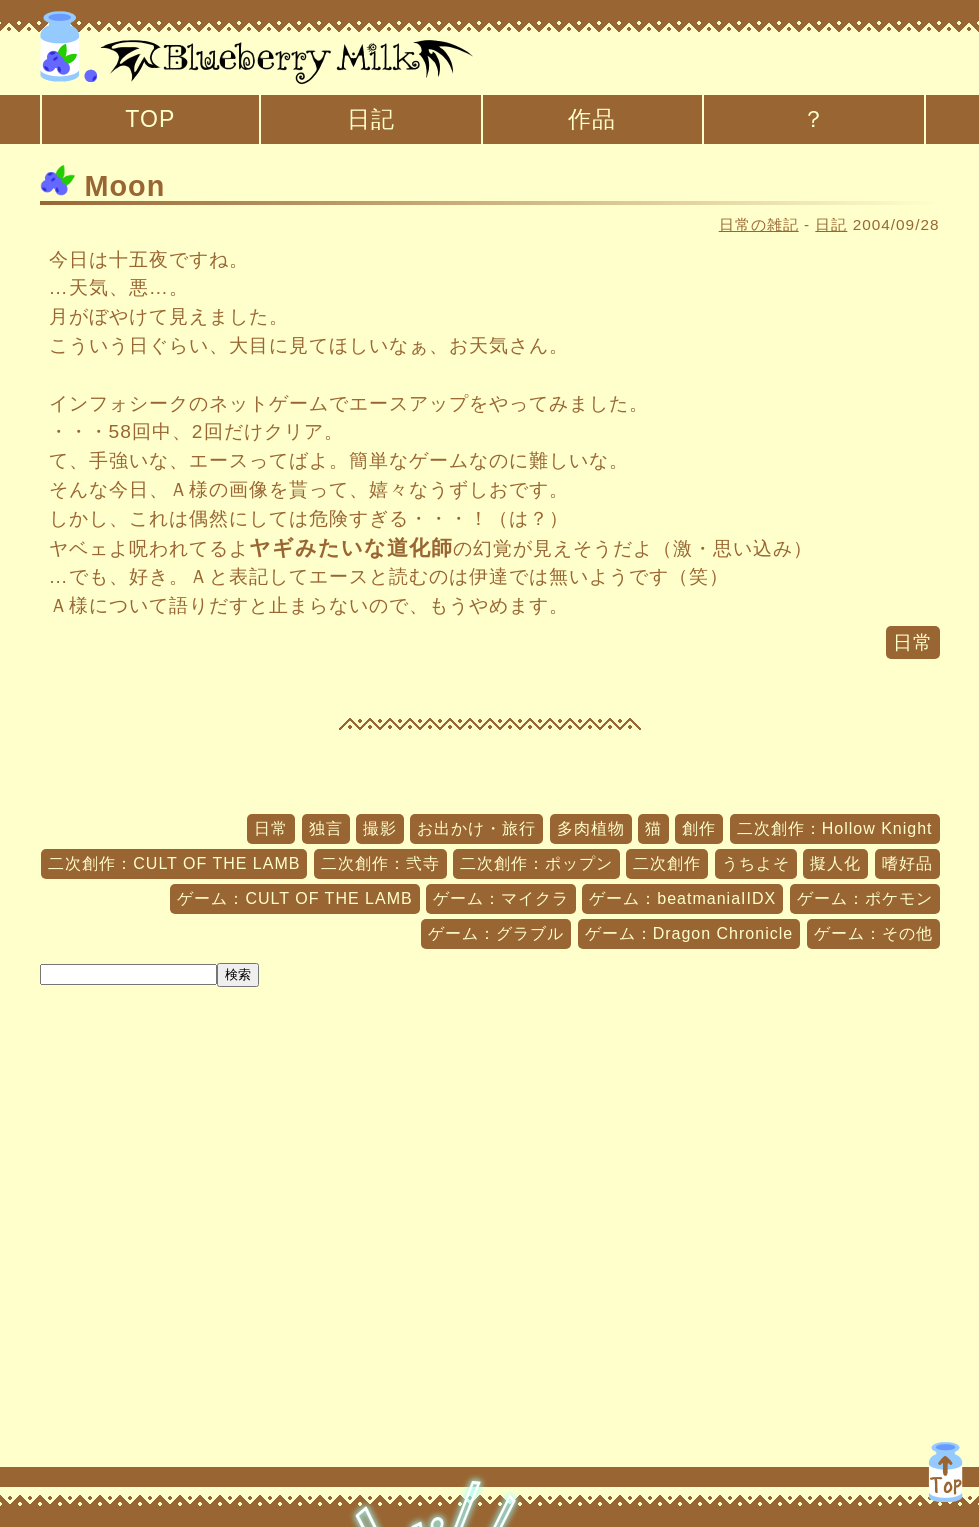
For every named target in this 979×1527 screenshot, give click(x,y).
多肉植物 (591, 828)
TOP (150, 119)
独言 (326, 828)
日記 (371, 119)
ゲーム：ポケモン (865, 898)
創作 (699, 828)
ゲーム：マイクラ (501, 898)
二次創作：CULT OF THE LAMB (174, 863)
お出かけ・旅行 (476, 828)
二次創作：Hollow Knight (835, 828)
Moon (103, 186)
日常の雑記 (759, 224)
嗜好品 (907, 863)
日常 (913, 642)
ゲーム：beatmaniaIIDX (682, 898)
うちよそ (756, 863)
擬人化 (835, 863)
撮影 (380, 828)
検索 (238, 974)
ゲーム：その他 (873, 933)
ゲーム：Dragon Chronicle (689, 933)
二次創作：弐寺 (380, 863)
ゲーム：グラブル (496, 933)
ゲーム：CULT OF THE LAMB (294, 898)
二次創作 (667, 863)
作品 (592, 119)
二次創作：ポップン (536, 863)
